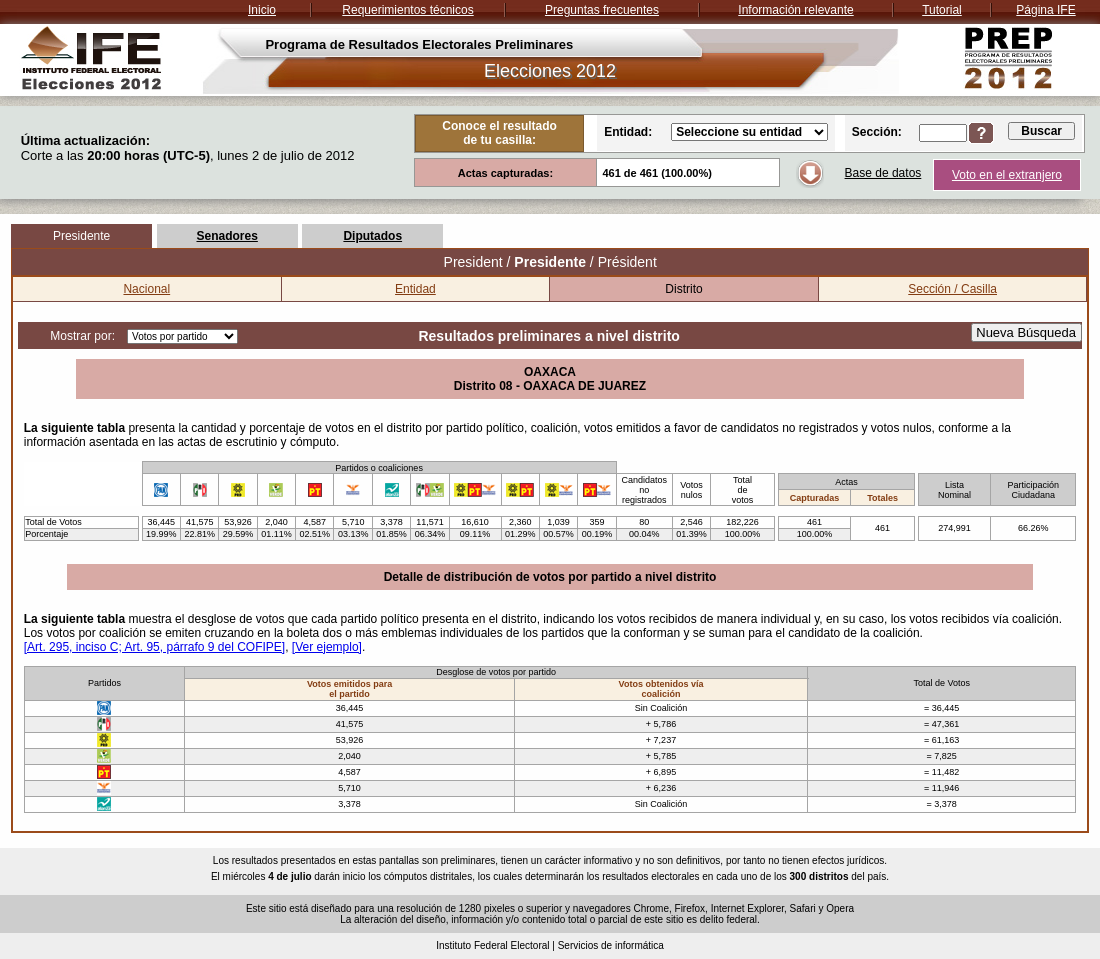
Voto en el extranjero (1007, 175)
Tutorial (942, 10)
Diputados (372, 236)
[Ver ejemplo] (327, 647)
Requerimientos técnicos (407, 10)
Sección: (877, 132)
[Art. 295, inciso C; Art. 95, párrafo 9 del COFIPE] (154, 647)
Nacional (146, 289)
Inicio (262, 10)
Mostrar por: (82, 336)
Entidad (415, 289)
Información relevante (795, 10)
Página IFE (1045, 10)
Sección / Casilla (952, 289)
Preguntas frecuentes (602, 10)
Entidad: (628, 132)
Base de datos (883, 173)
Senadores (226, 236)
